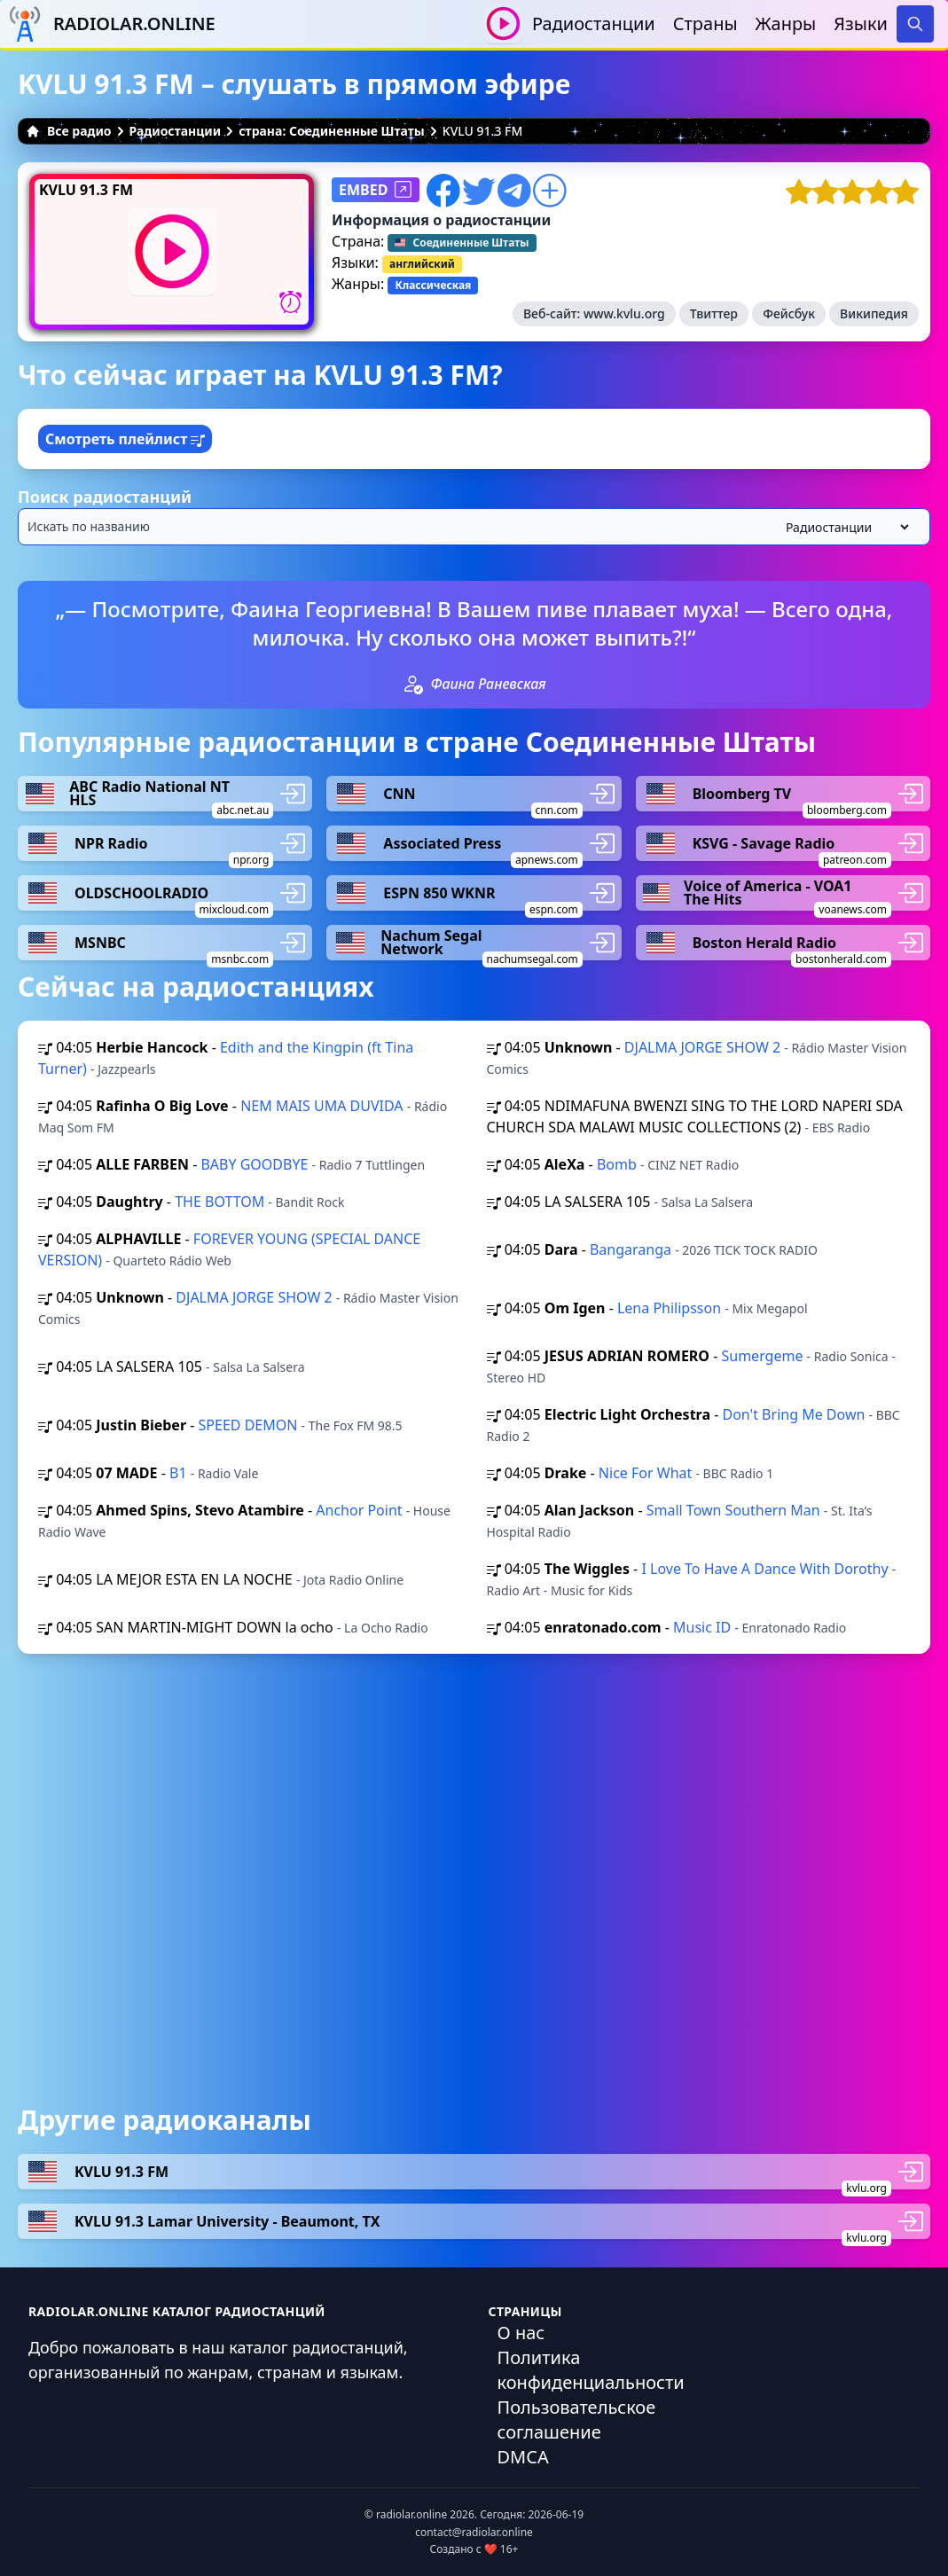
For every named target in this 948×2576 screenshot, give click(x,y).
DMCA (523, 2457)
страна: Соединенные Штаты (332, 130)
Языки (861, 23)
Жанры (786, 23)
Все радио (69, 130)
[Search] (915, 24)
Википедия (874, 313)
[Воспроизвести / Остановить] (503, 23)
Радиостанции (593, 23)
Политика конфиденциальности (591, 2369)
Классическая (433, 285)
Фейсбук (789, 313)
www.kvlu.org (624, 313)
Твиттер (714, 313)
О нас (521, 2333)
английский (422, 263)
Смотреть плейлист (125, 439)
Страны (705, 23)
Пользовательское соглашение (577, 2419)
